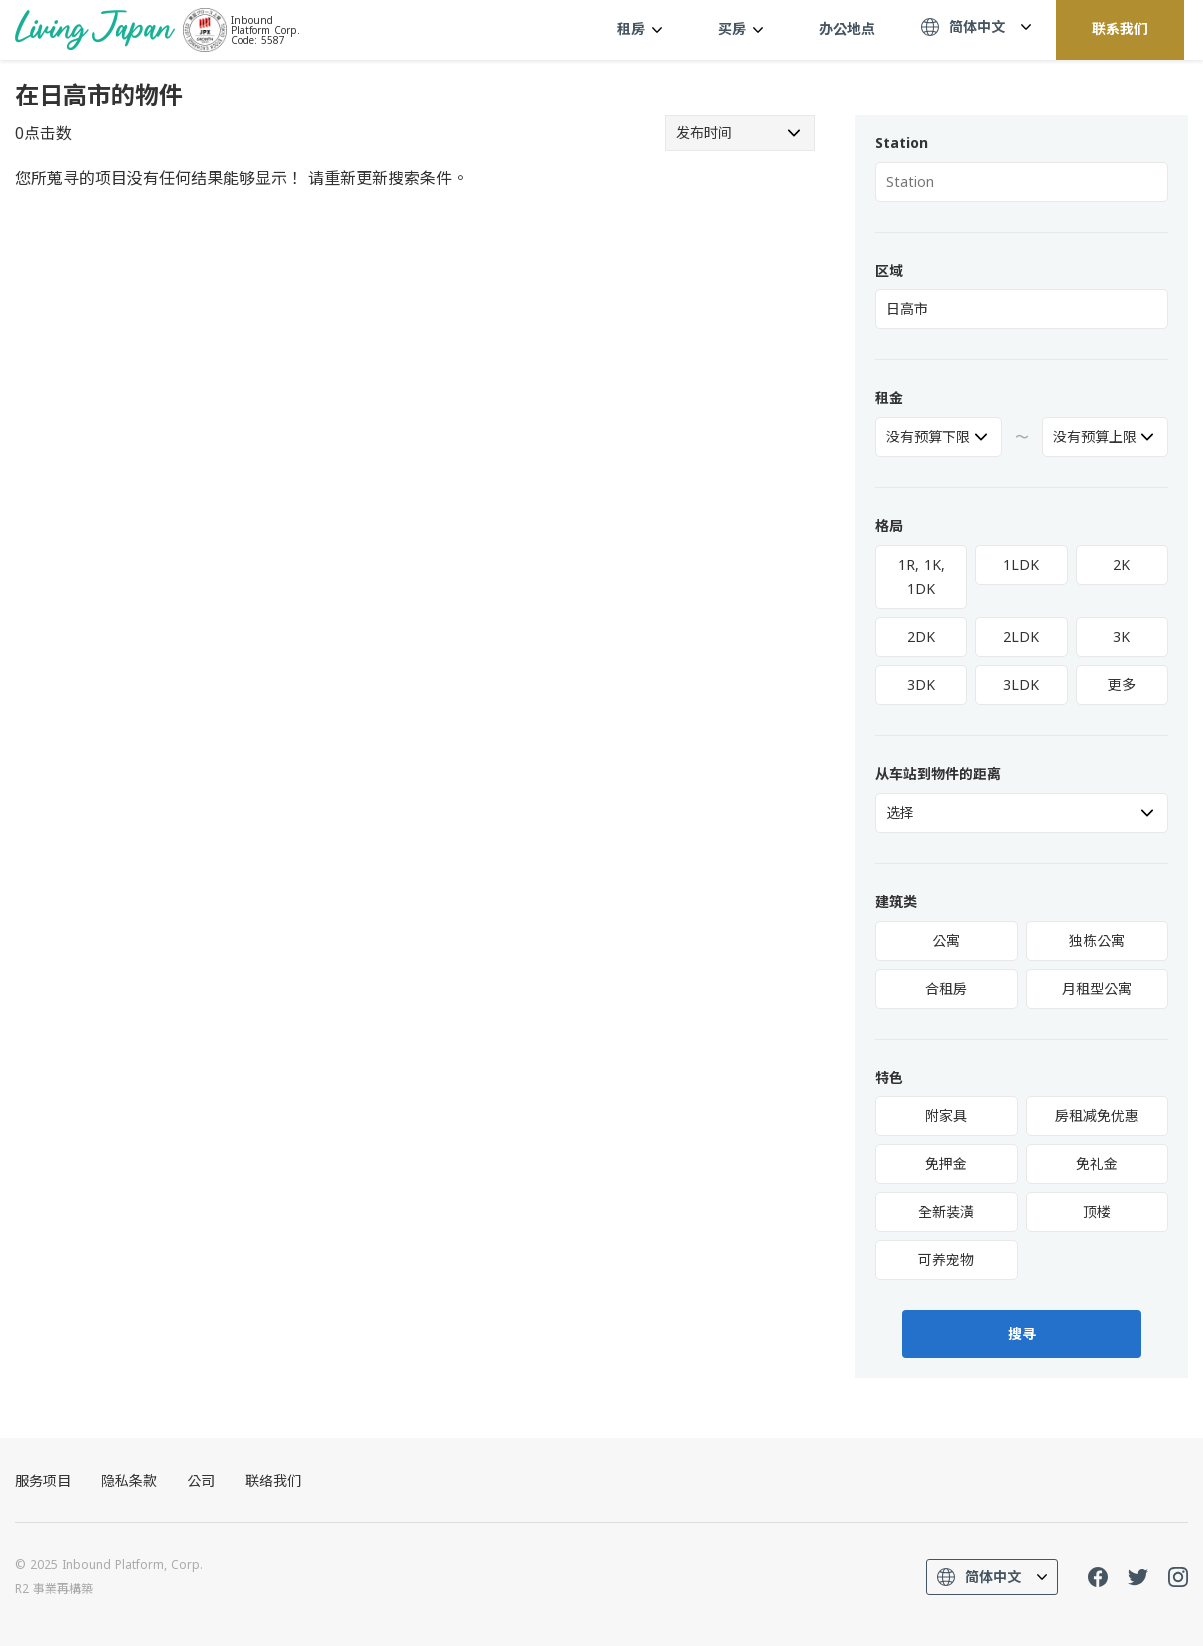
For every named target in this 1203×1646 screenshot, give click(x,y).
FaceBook (1098, 1577)
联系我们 (1120, 28)
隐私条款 (129, 1480)
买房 (740, 28)
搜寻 (1022, 1334)
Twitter (1138, 1577)
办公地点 (847, 28)
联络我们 (273, 1480)
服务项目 (43, 1480)
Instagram (1178, 1577)
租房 (639, 28)
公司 (201, 1480)
